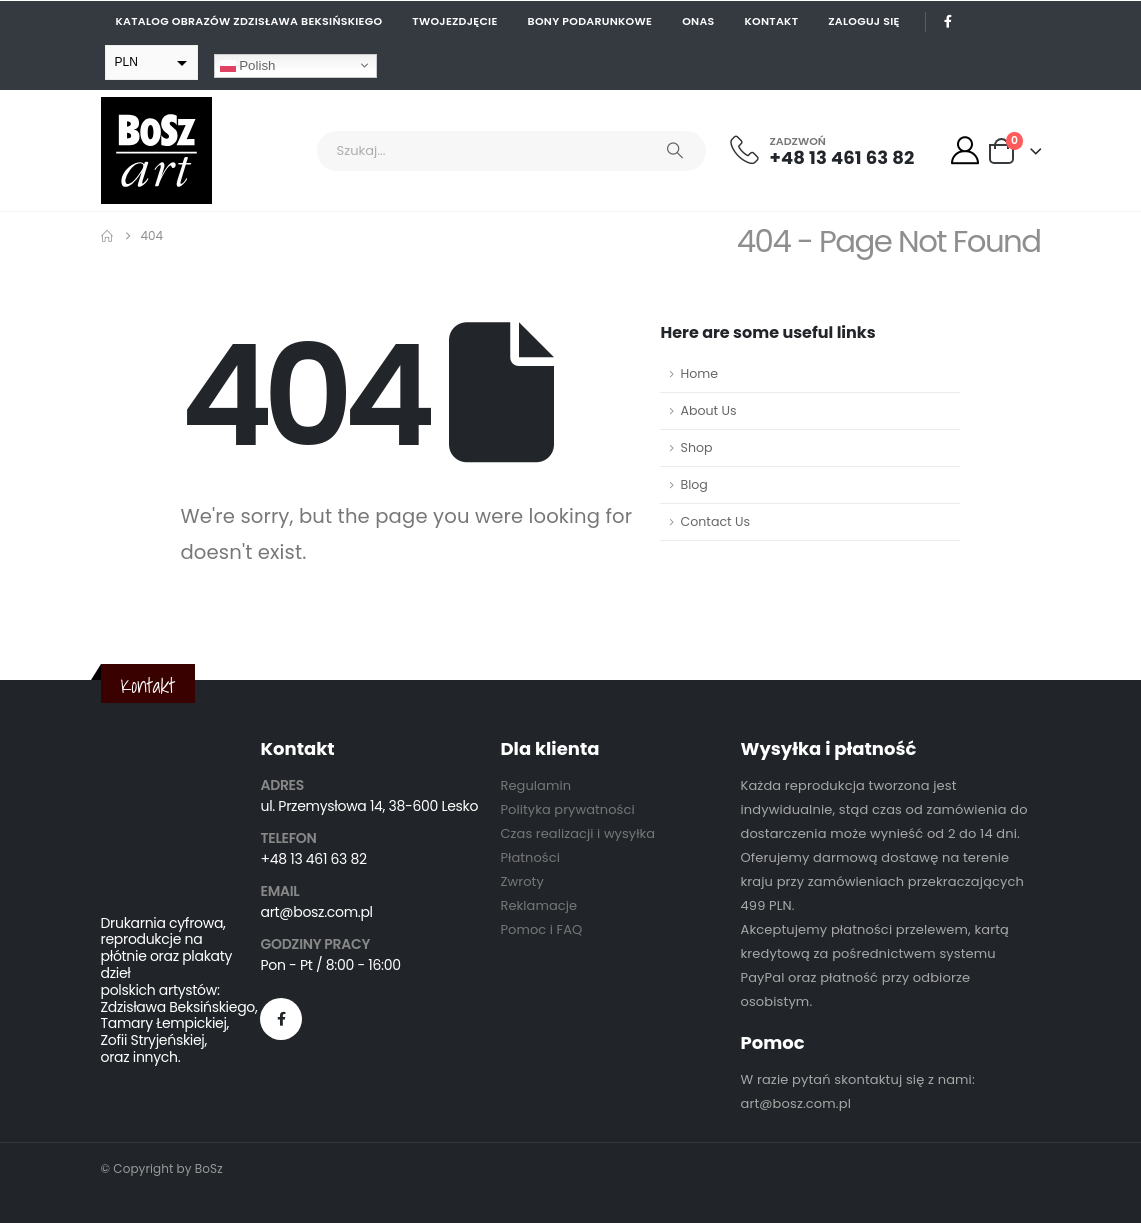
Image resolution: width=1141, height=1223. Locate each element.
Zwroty (521, 881)
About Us (708, 410)
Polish (248, 65)
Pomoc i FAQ (541, 929)
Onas (698, 21)
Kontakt (772, 21)
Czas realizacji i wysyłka (577, 833)
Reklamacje (538, 905)
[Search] (675, 151)
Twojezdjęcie (454, 21)
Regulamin (535, 785)
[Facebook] (949, 21)
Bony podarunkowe (590, 21)
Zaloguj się (863, 21)
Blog (693, 484)
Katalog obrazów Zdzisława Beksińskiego (249, 21)
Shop (696, 447)
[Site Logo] (156, 150)
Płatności (529, 857)
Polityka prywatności (567, 809)
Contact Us (715, 521)
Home (699, 373)
